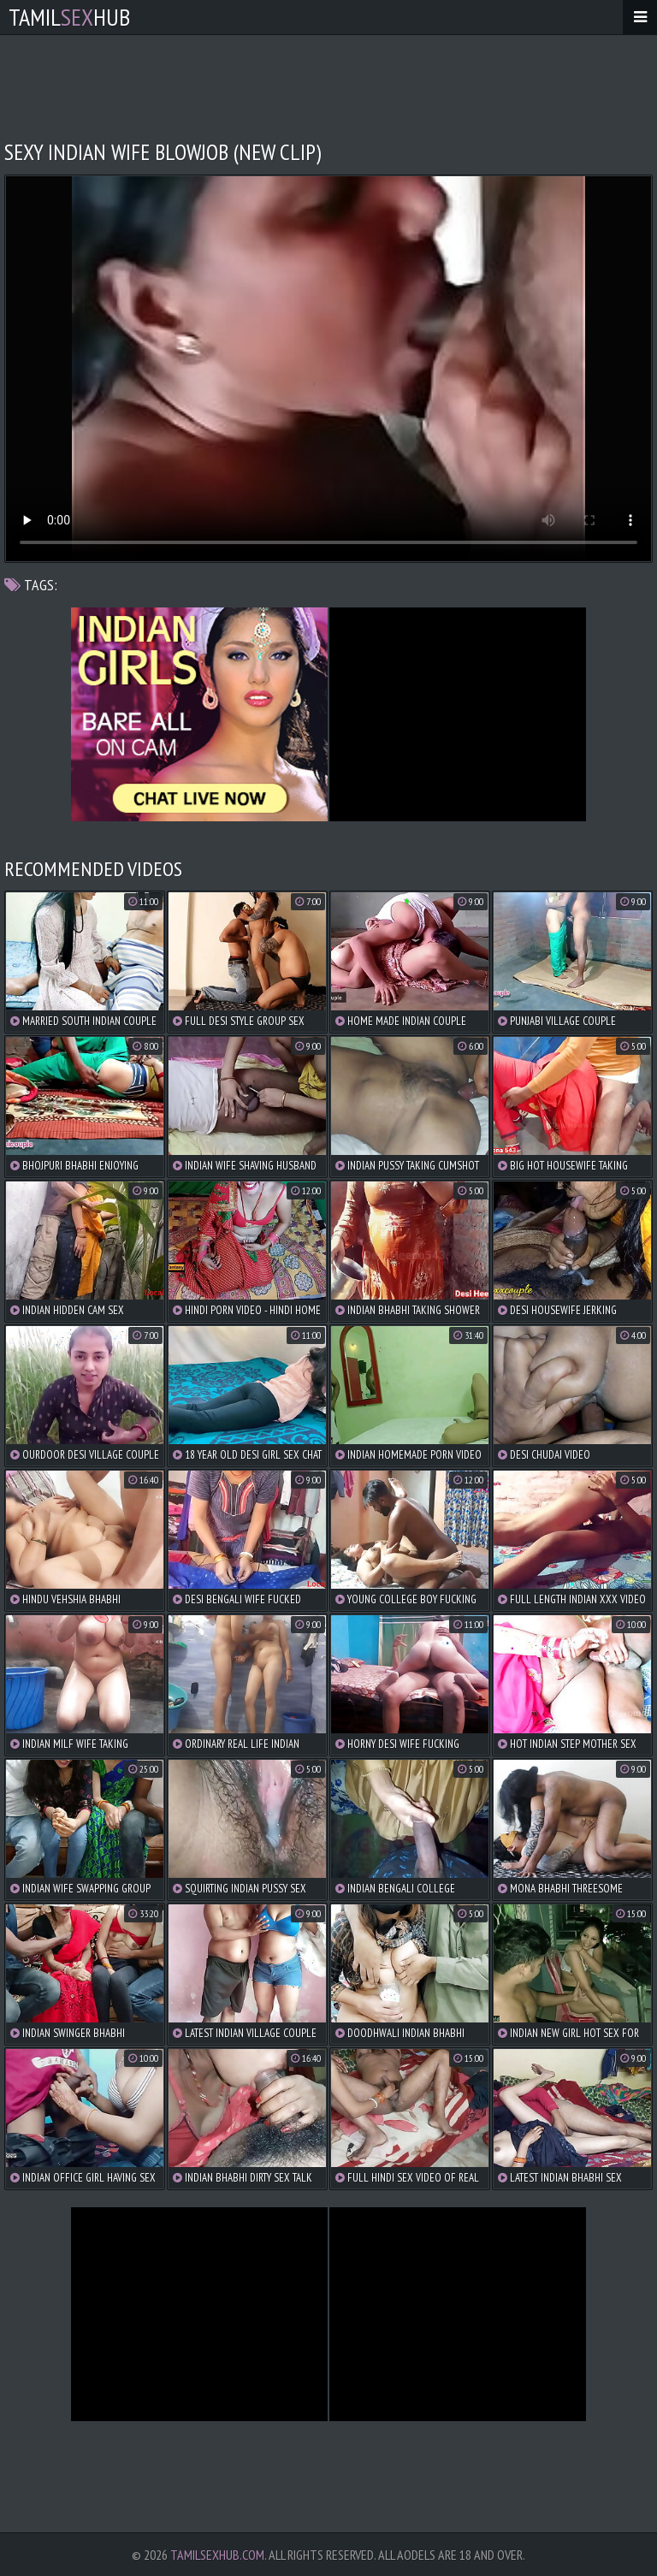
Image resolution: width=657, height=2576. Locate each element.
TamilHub (69, 17)
